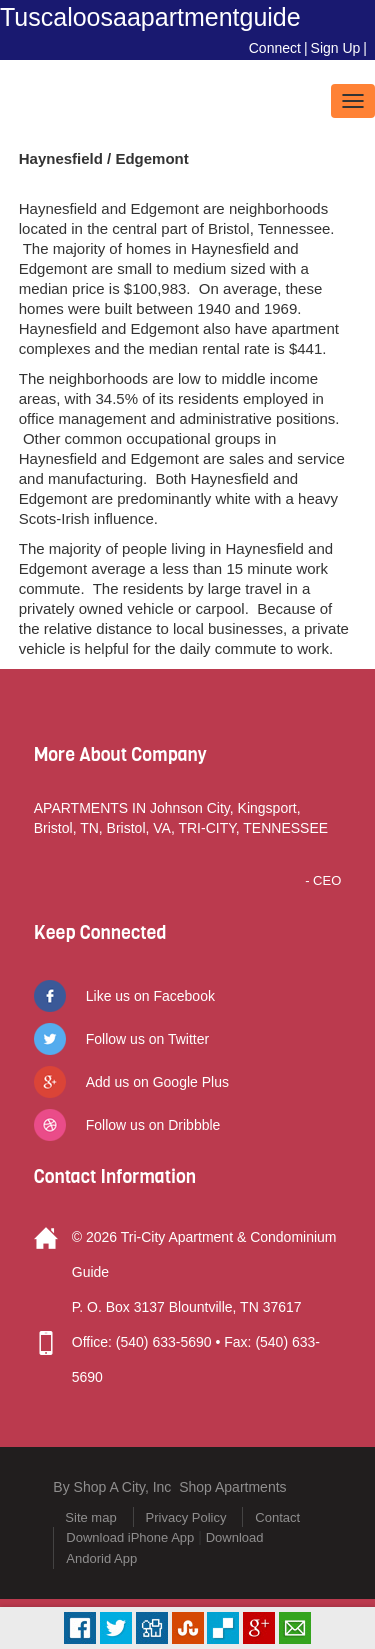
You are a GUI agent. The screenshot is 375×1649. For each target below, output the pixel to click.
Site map (90, 1517)
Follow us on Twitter (147, 1039)
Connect (275, 48)
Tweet (116, 1628)
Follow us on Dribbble (153, 1125)
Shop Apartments (232, 1487)
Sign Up (336, 48)
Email (295, 1628)
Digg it (152, 1628)
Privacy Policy (186, 1517)
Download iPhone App (130, 1537)
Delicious (223, 1628)
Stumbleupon (188, 1628)
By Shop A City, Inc (112, 1487)
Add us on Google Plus (157, 1082)
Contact (277, 1517)
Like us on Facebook (150, 996)
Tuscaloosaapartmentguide (150, 17)
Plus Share (259, 1628)
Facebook (80, 1628)
